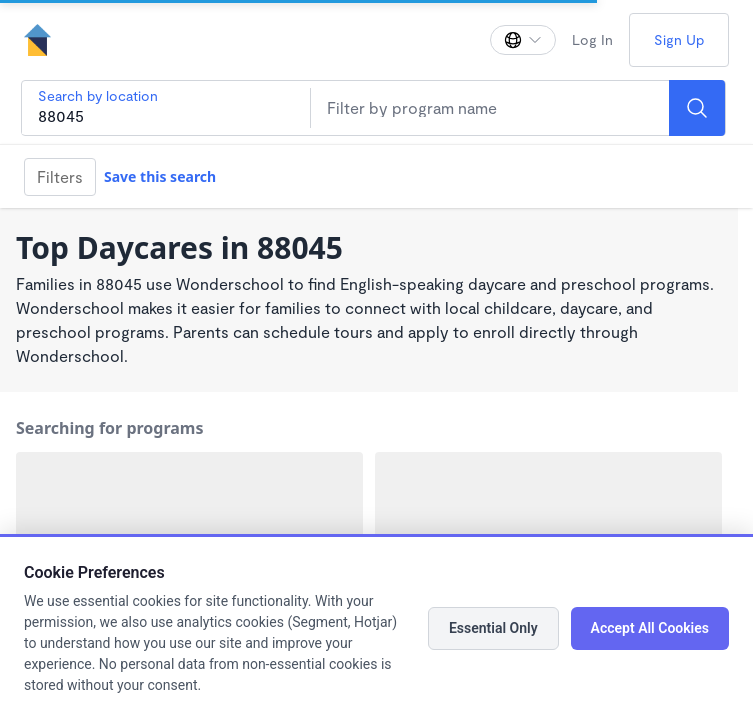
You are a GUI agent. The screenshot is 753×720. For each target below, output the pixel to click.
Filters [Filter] (60, 176)
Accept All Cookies (650, 628)
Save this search (160, 176)
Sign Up (679, 39)
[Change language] (523, 40)
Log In (592, 39)
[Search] (697, 108)
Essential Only (493, 628)
